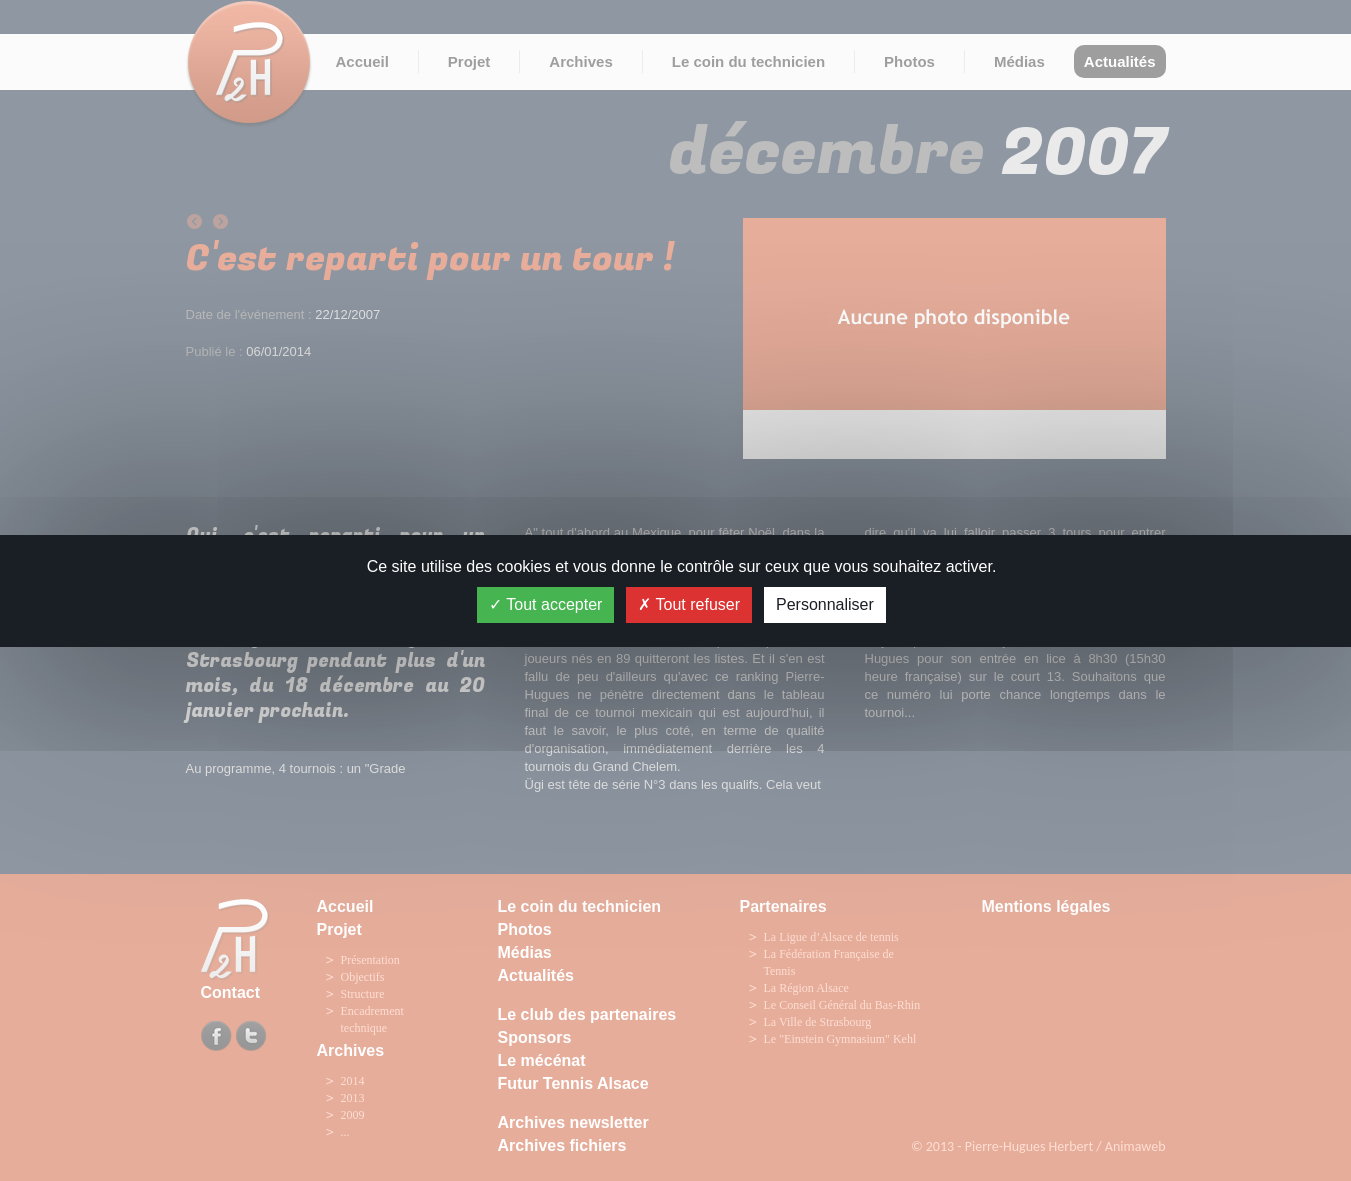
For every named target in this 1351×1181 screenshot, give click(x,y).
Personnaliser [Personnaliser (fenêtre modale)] (825, 604)
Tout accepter (545, 604)
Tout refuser (689, 604)
